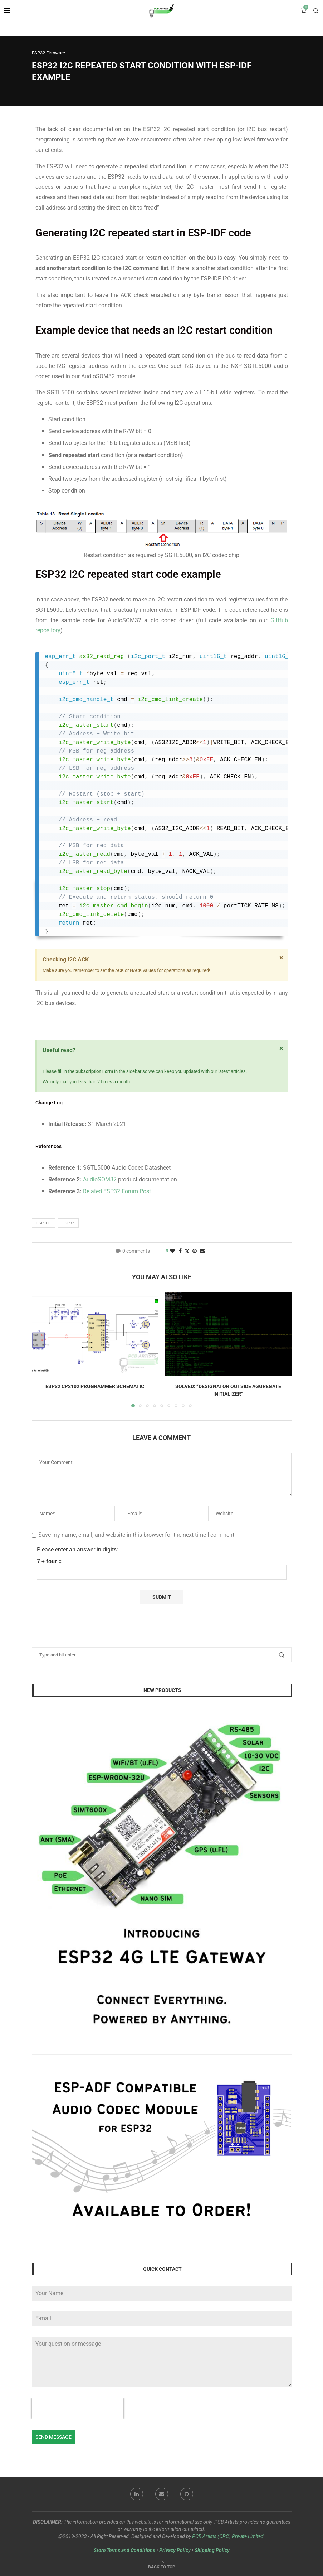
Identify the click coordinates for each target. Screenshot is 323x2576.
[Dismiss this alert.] (281, 957)
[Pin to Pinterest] (194, 1251)
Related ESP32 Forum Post (117, 1191)
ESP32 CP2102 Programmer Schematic (94, 1386)
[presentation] (77, 2408)
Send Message (53, 2437)
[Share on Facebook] (180, 1251)
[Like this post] (172, 1251)
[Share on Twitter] (187, 1251)
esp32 (68, 1223)
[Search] (315, 10)
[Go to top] (161, 2566)
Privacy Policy (175, 2550)
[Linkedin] (136, 2494)
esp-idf (43, 1223)
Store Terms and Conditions (124, 2550)
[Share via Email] (202, 1251)
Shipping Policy (212, 2550)
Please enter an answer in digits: (77, 1549)
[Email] (161, 2494)
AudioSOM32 (100, 1179)
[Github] (186, 2494)
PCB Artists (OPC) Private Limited (228, 2536)
